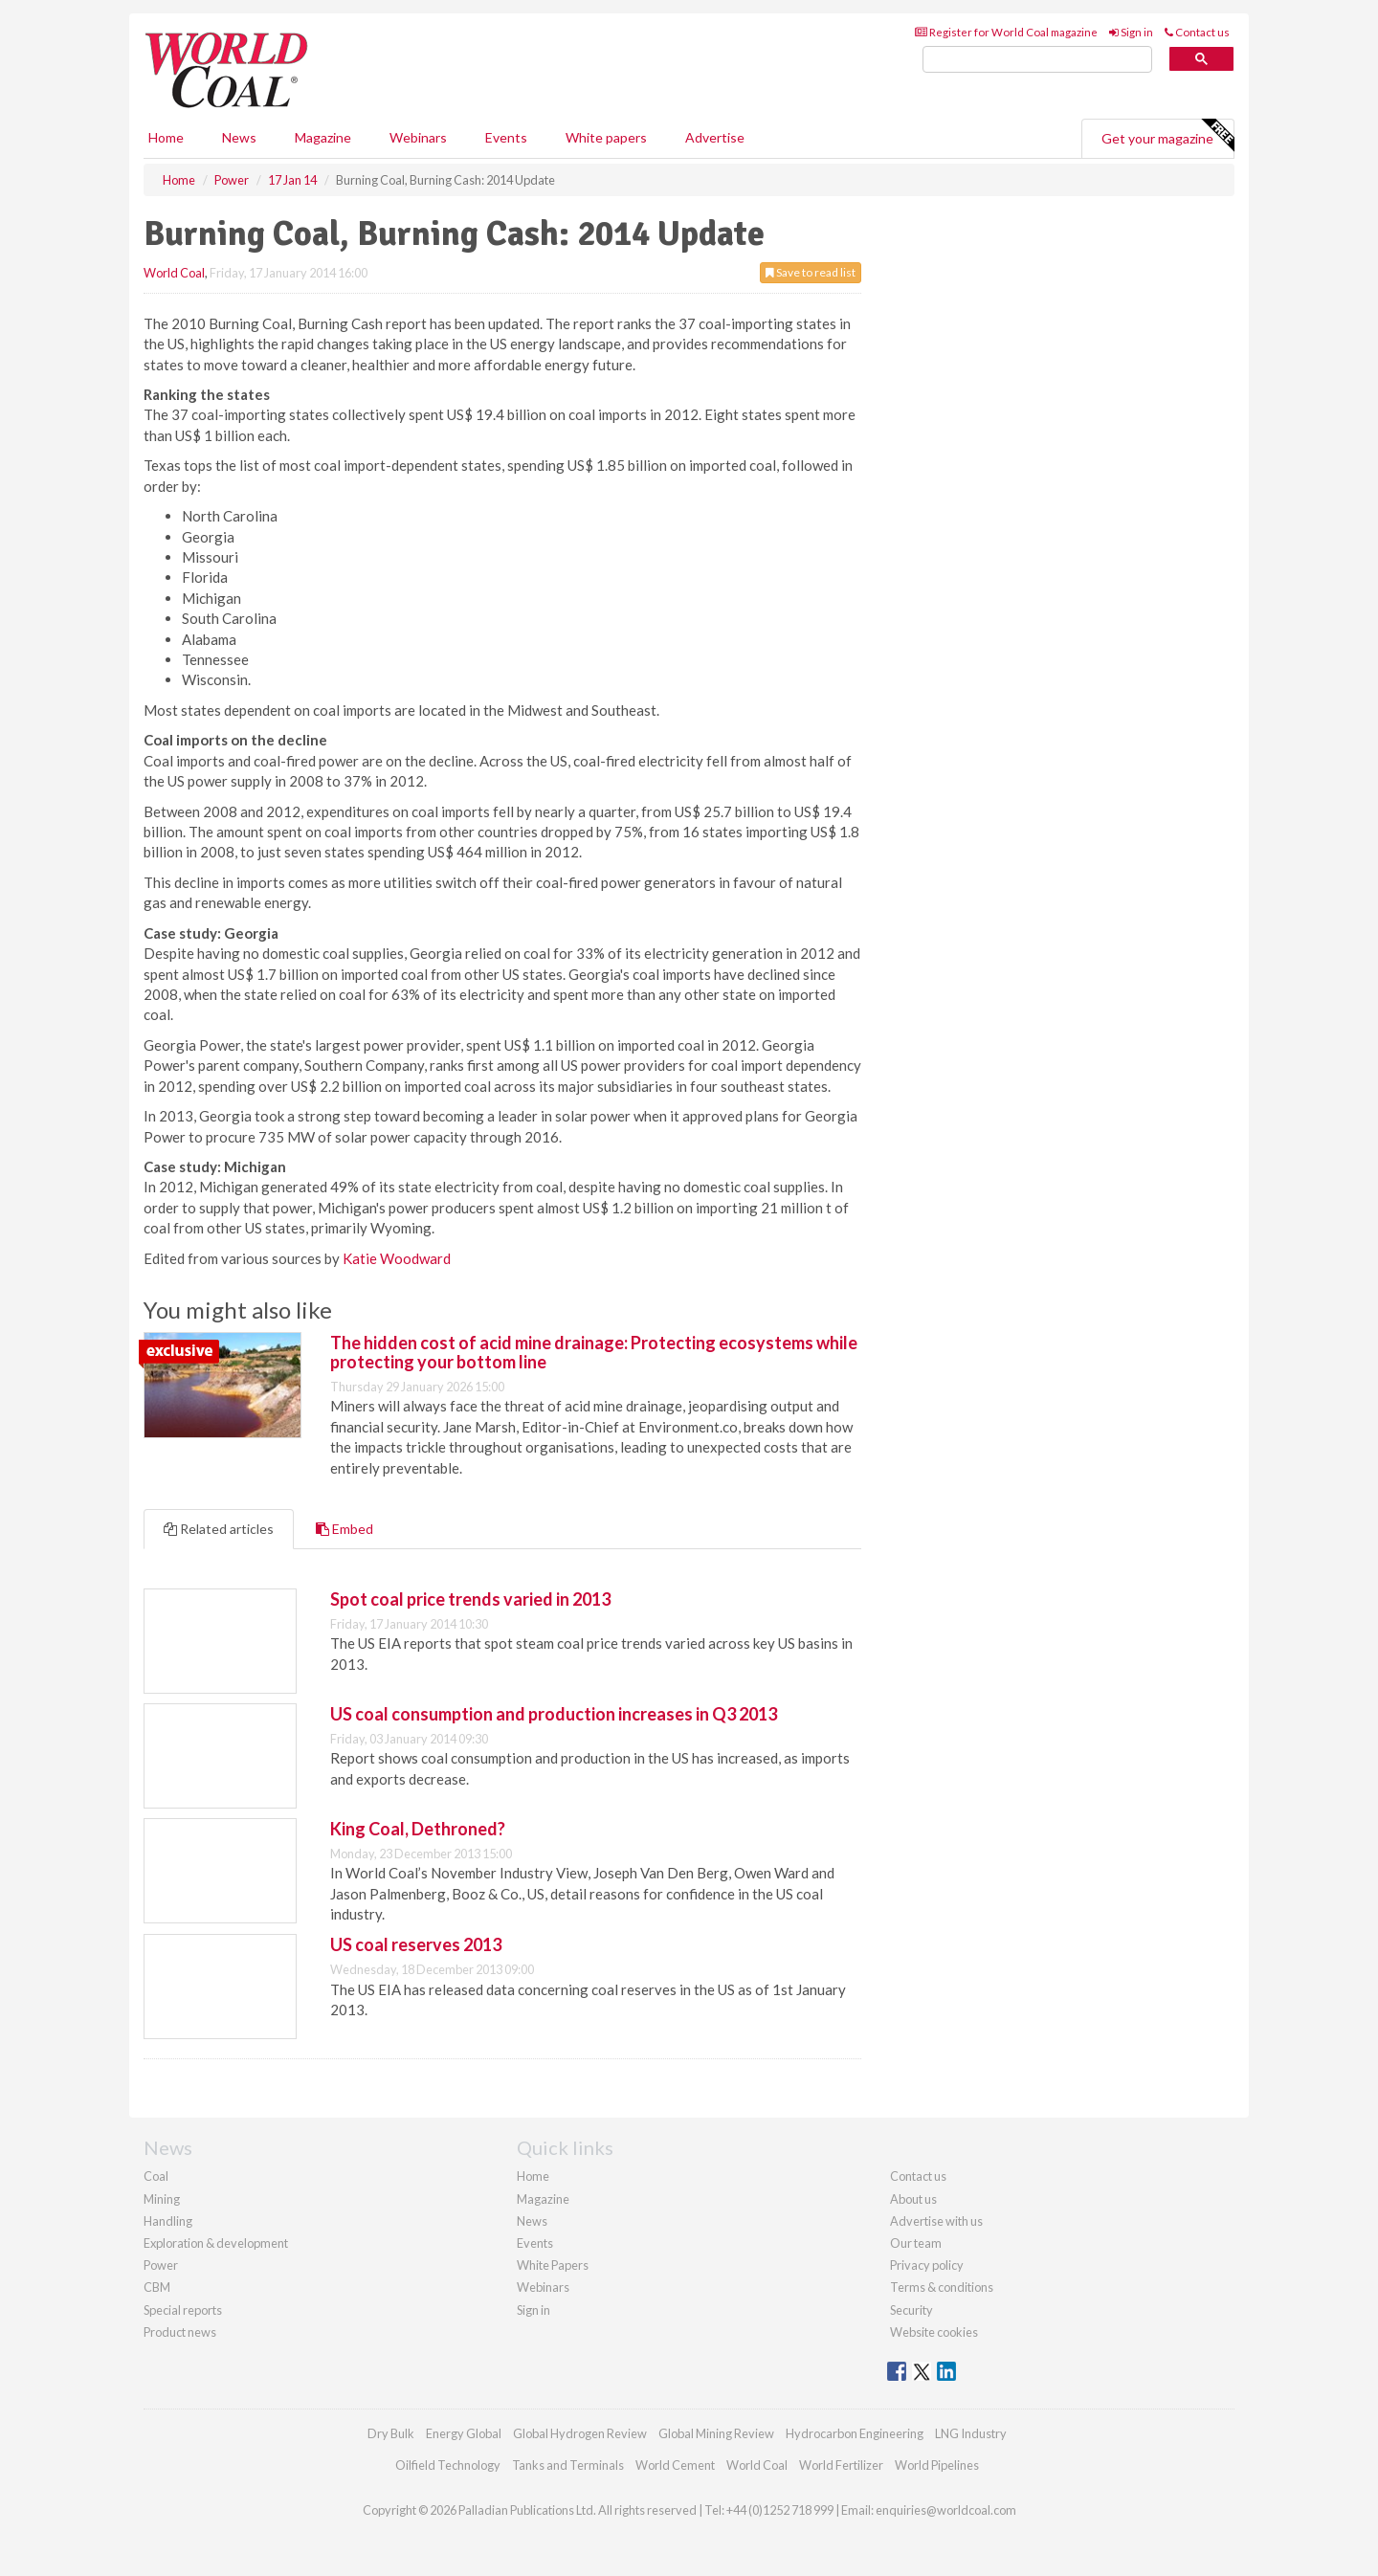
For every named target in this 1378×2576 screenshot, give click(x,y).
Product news (180, 2332)
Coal (156, 2176)
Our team (916, 2243)
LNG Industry (971, 2433)
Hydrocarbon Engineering (854, 2433)
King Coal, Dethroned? (417, 1828)
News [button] (239, 137)
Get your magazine (1167, 136)
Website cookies (934, 2332)
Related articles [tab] (219, 1529)
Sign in (1131, 32)
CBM (157, 2287)
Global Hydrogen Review (580, 2433)
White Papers (553, 2265)
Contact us (1197, 32)
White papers (606, 137)
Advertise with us (936, 2221)
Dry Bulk (390, 2433)
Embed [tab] (344, 1529)
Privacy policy (927, 2265)
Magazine (323, 137)
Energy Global (463, 2433)
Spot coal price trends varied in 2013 (470, 1599)
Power (161, 2265)
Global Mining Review (716, 2433)
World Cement (675, 2465)
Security (911, 2310)
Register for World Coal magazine (1006, 32)
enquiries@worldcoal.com (946, 2510)
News (532, 2221)
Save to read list (811, 272)
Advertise (715, 137)
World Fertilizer (841, 2465)
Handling (168, 2221)
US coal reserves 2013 (415, 1944)
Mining (162, 2199)
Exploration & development (216, 2243)
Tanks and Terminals (568, 2465)
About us (913, 2199)
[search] (1037, 60)
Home (166, 137)
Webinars (418, 137)
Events (506, 137)
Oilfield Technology (447, 2465)
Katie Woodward (397, 1258)
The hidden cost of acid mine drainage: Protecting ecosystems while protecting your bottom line (593, 1352)
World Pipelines (937, 2465)
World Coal (174, 272)
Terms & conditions (941, 2287)
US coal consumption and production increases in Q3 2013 (553, 1713)
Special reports (183, 2310)
